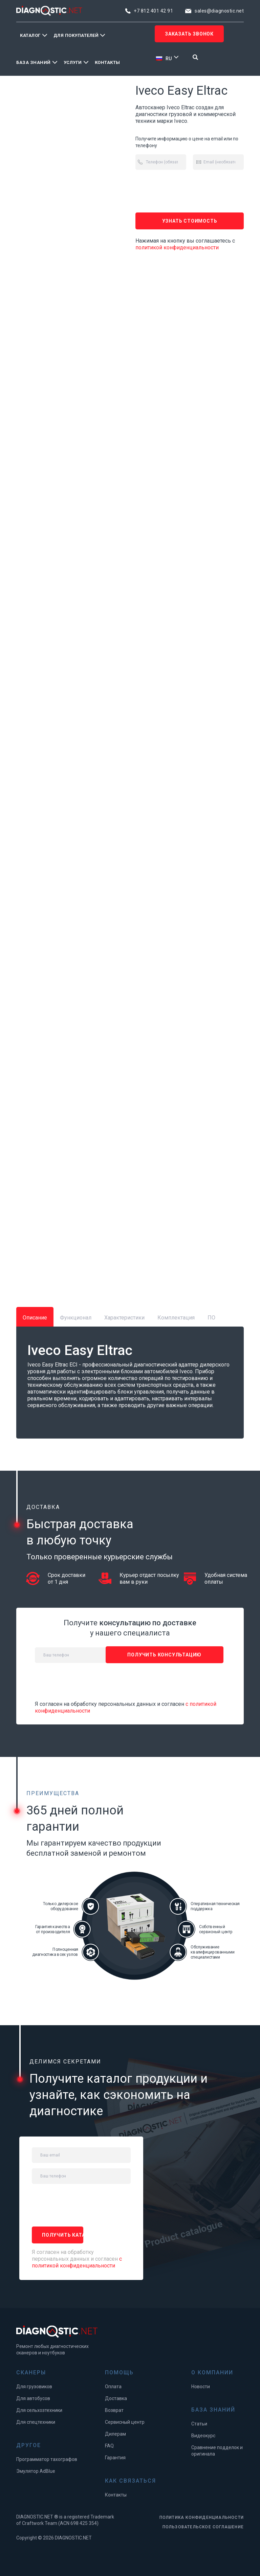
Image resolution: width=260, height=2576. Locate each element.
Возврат (114, 2410)
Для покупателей (76, 35)
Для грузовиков (34, 2386)
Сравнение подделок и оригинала (217, 2451)
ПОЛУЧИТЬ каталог (62, 2235)
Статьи (199, 2423)
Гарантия (115, 2457)
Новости (200, 2386)
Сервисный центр (125, 2422)
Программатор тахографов (46, 2459)
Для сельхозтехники (39, 2410)
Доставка (116, 2398)
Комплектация (176, 1317)
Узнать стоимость (189, 221)
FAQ (109, 2445)
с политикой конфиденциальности (77, 2262)
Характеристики (124, 1317)
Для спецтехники (35, 2422)
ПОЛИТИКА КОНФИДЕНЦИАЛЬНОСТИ (201, 2517)
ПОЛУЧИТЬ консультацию (164, 1654)
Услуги (73, 62)
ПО (211, 1317)
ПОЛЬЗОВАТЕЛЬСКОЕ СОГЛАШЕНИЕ (203, 2527)
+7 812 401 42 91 (153, 11)
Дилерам (115, 2434)
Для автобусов (33, 2398)
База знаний (33, 62)
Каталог (30, 35)
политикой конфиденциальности (177, 247)
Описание (35, 1317)
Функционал (75, 1317)
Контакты (107, 62)
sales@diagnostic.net (219, 11)
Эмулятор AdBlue (35, 2471)
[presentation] (186, 191)
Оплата (113, 2386)
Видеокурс (203, 2435)
